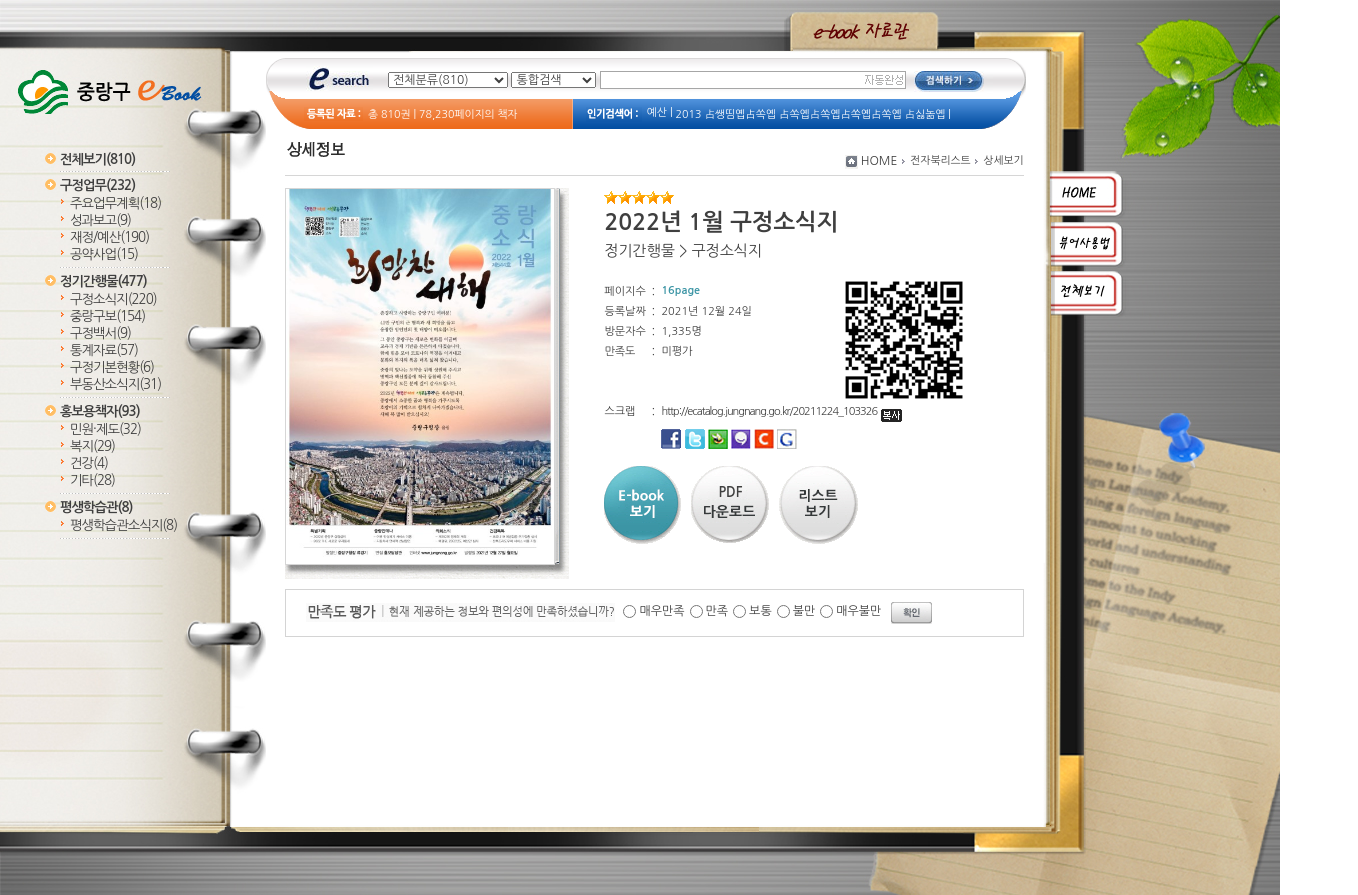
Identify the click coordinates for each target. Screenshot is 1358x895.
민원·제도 (105, 429)
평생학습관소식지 (123, 525)
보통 (760, 611)
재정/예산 (109, 237)
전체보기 (97, 159)
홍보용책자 (100, 411)
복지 (92, 446)
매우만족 (661, 611)
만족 (717, 611)
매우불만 (858, 611)
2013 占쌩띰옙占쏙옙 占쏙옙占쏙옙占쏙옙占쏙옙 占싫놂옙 (811, 114)
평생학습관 (96, 507)
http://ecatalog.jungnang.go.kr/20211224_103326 (781, 411)
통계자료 (104, 350)
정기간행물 (103, 281)
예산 (657, 112)
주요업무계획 (115, 203)
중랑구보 (107, 316)
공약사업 (104, 254)
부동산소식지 (115, 384)
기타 (92, 480)
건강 (89, 463)
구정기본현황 (112, 367)
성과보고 (100, 220)
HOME (879, 161)
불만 (804, 611)
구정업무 (97, 185)
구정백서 (100, 333)
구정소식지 (113, 299)
